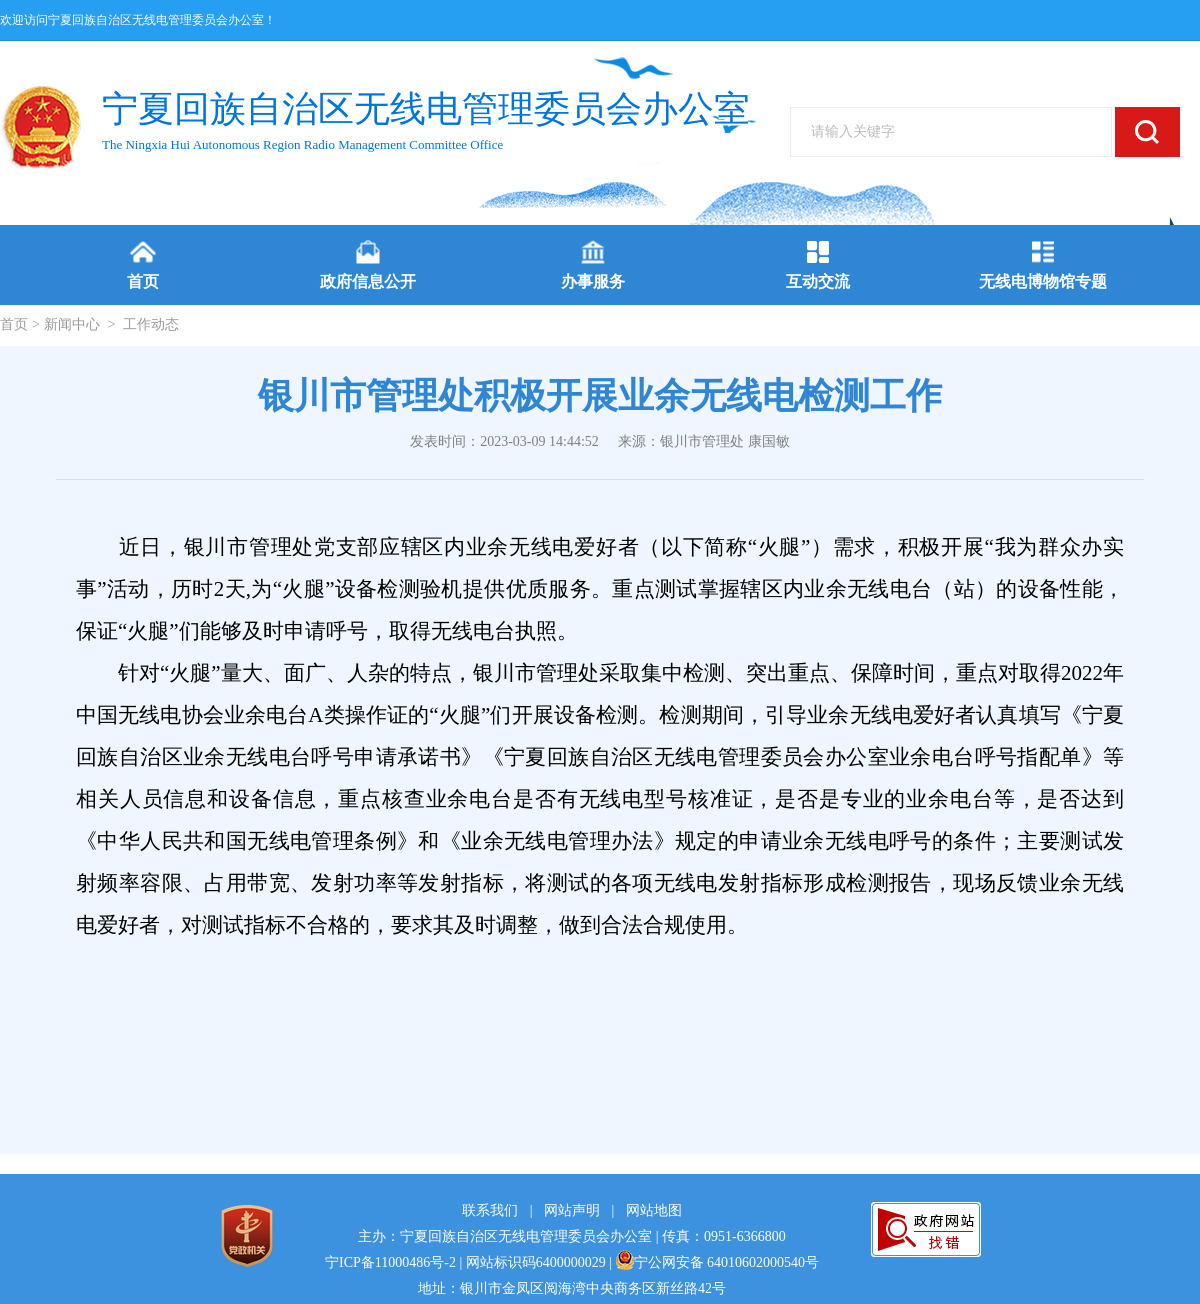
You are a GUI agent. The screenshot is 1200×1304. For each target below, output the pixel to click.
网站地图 (654, 1210)
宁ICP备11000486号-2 (390, 1262)
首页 (14, 324)
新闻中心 (72, 324)
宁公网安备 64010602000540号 (718, 1262)
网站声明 (572, 1210)
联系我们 (490, 1210)
